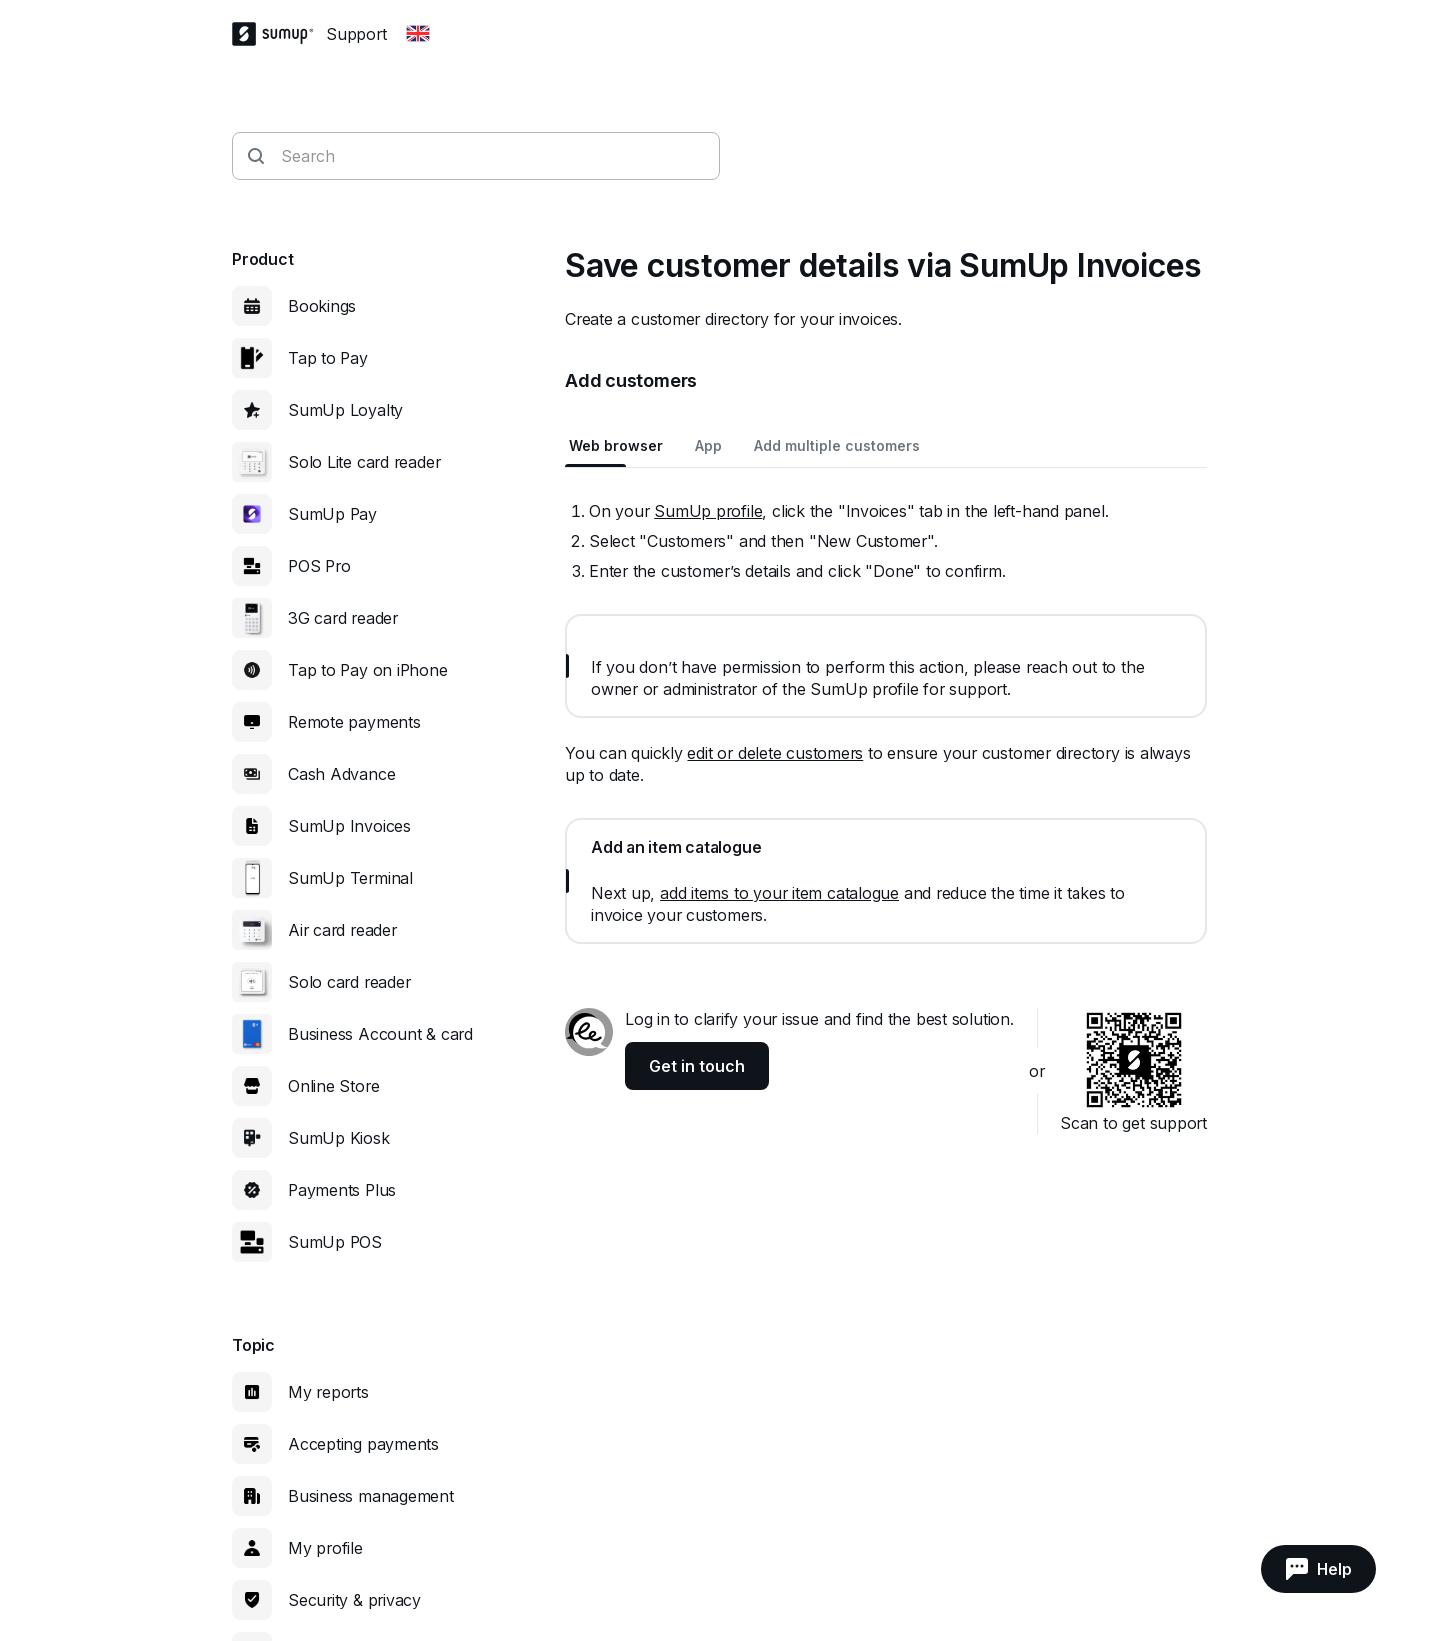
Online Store (333, 1086)
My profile (325, 1548)
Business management (371, 1496)
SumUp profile (708, 511)
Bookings (322, 306)
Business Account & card (380, 1034)
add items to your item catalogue (779, 893)
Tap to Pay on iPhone (368, 670)
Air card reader (342, 930)
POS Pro (319, 566)
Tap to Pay (328, 358)
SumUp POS (335, 1242)
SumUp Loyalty (345, 410)
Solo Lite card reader (364, 462)
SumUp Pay (332, 514)
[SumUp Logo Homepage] (279, 34)
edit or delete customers (775, 753)
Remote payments (354, 722)
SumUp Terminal (350, 878)
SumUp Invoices (349, 826)
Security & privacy (354, 1600)
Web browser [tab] (616, 445)
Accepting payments (363, 1444)
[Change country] (418, 34)
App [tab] (708, 445)
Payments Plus (342, 1190)
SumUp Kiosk (339, 1138)
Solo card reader (349, 982)
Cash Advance (341, 774)
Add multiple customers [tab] (837, 445)
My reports (328, 1392)
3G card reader (343, 618)
